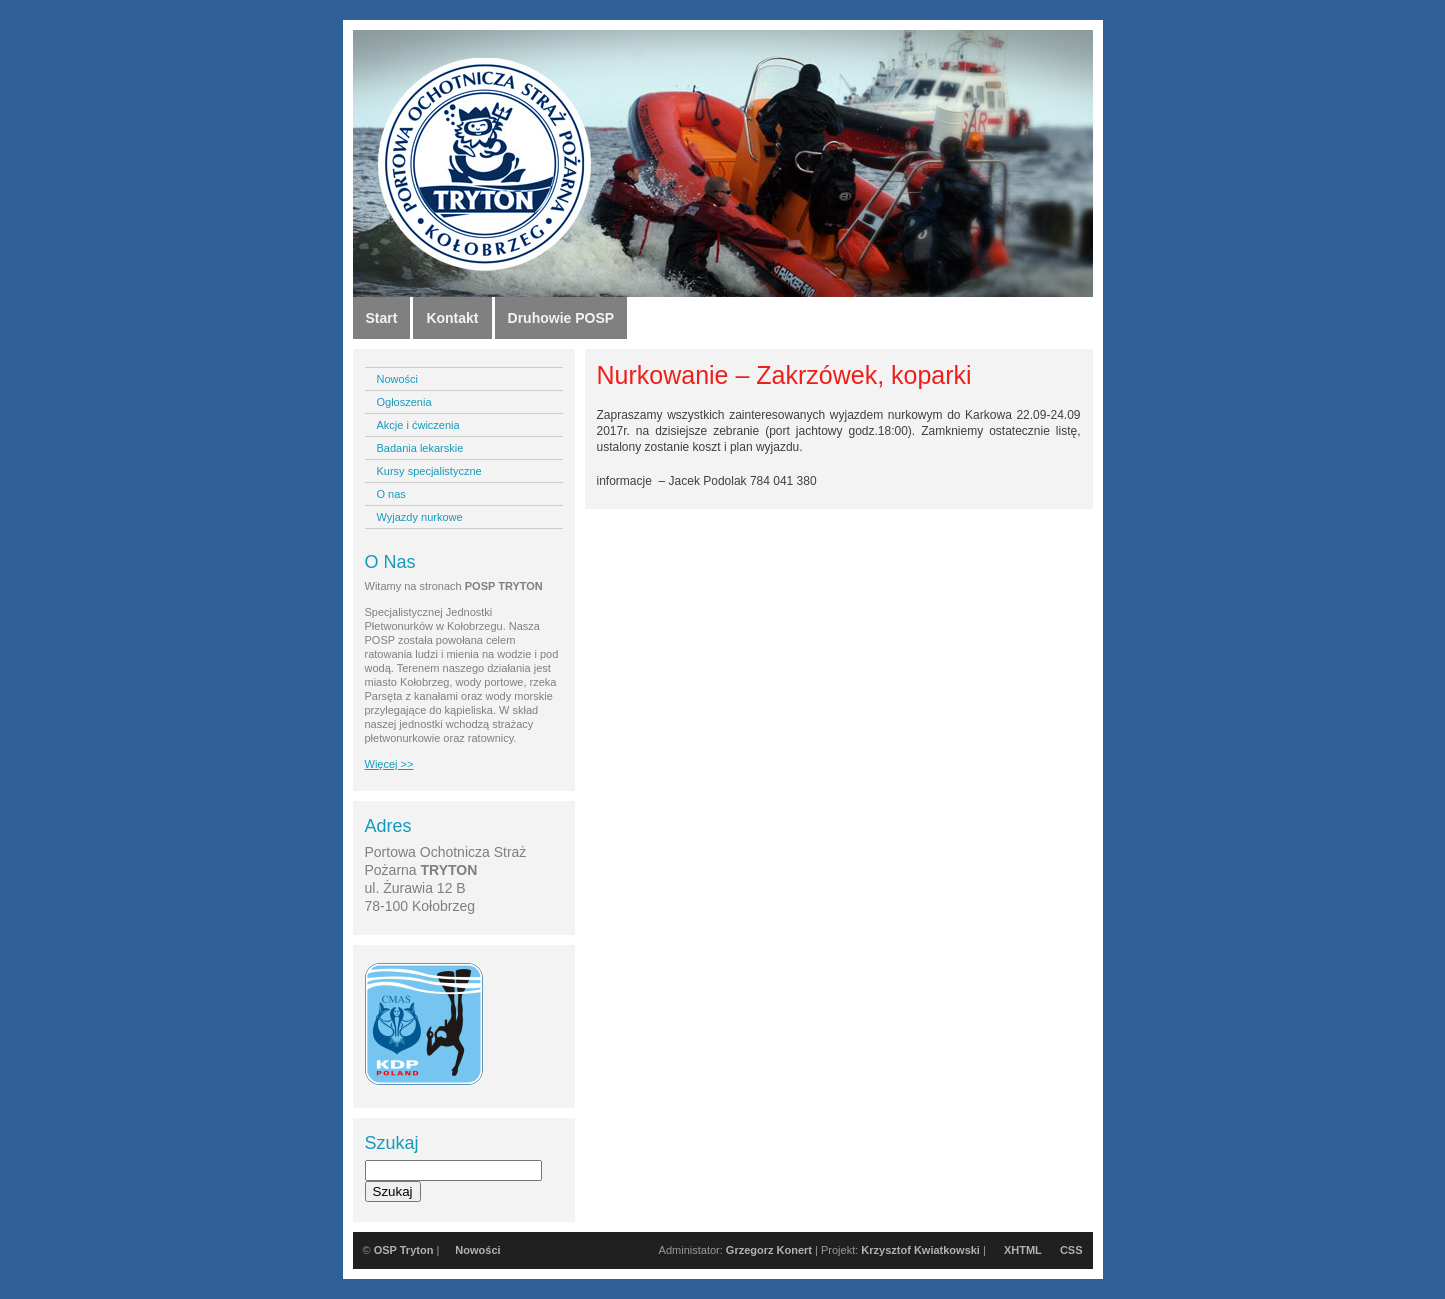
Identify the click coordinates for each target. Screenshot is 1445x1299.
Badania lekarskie (420, 448)
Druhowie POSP (561, 318)
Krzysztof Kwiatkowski (920, 1250)
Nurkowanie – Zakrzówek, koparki (784, 375)
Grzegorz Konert (769, 1250)
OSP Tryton (404, 1250)
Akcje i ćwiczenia (418, 425)
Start (382, 318)
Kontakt (452, 318)
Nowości (398, 379)
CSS (1071, 1250)
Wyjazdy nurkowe (420, 517)
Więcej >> (389, 764)
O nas (391, 494)
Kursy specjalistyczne (429, 471)
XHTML (1023, 1250)
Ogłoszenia (404, 402)
